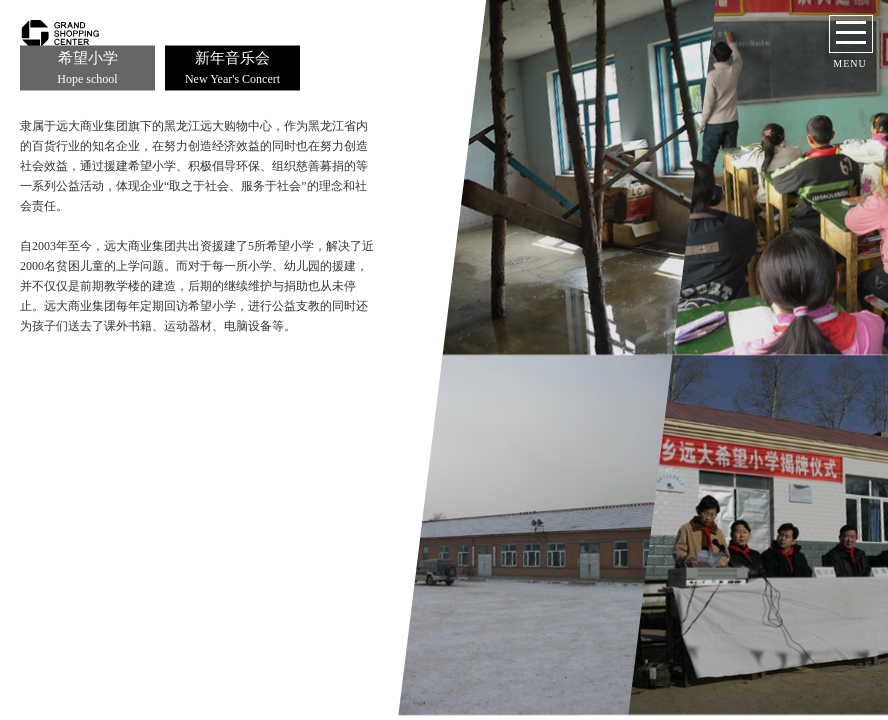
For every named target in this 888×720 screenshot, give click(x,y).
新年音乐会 (232, 68)
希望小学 (87, 68)
